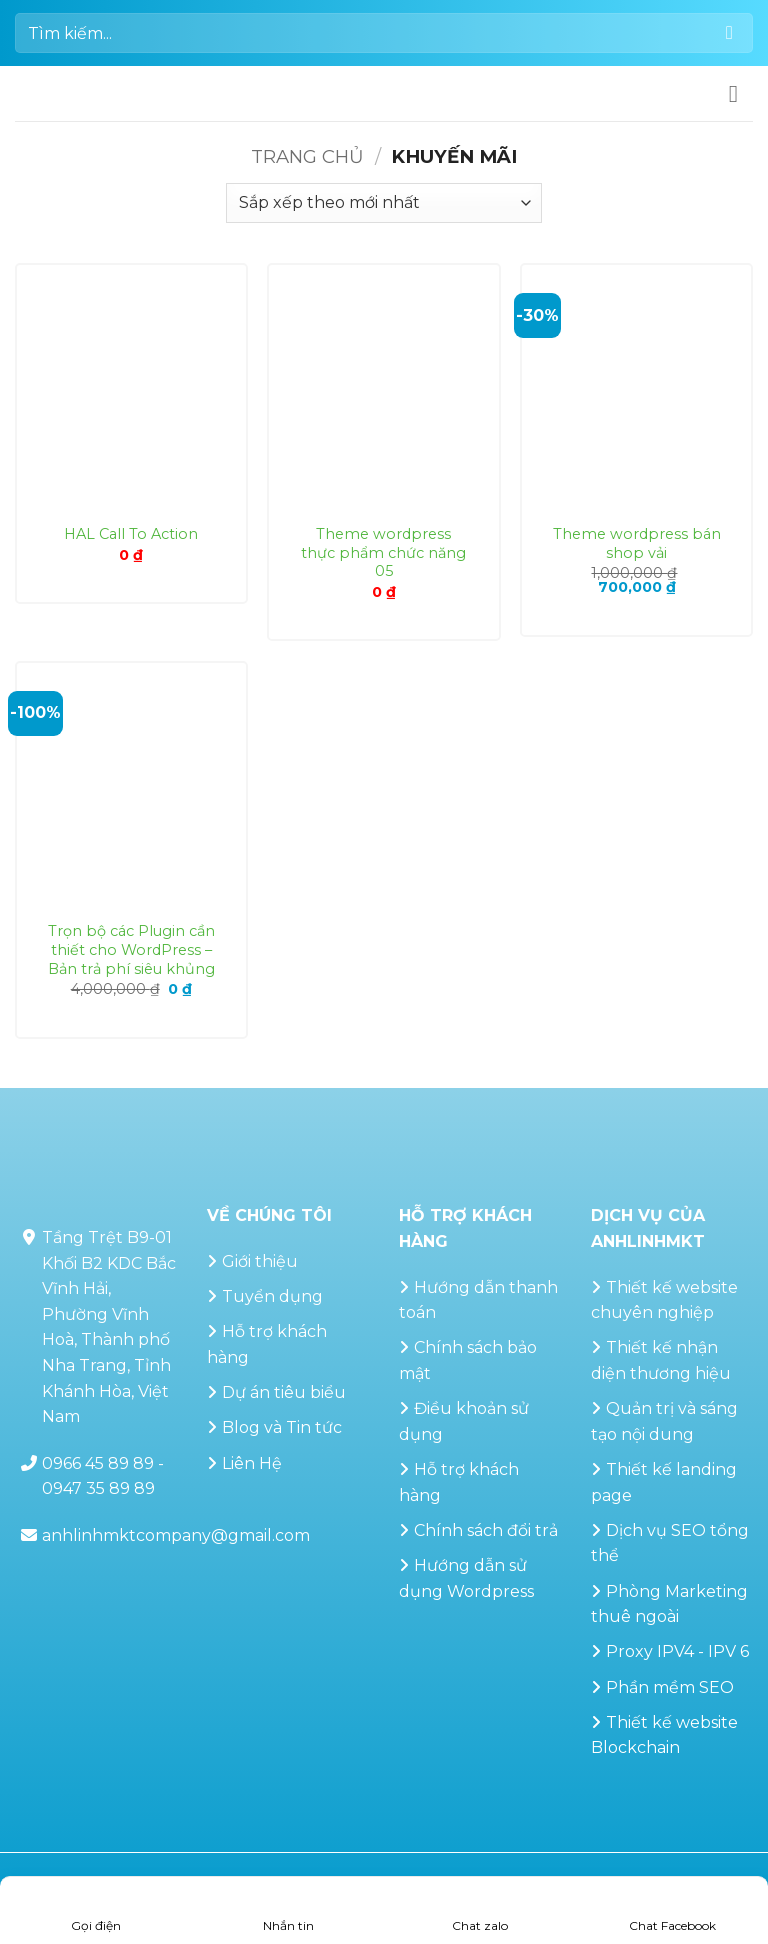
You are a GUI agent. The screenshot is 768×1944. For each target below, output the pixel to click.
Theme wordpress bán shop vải (637, 543)
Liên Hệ (252, 1463)
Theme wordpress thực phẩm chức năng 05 (383, 552)
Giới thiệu (260, 1261)
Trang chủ (307, 156)
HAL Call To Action (131, 534)
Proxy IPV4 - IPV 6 (677, 1651)
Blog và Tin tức (282, 1427)
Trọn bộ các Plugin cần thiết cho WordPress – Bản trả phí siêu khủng (131, 949)
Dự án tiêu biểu (284, 1392)
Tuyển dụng (272, 1296)
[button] (741, 93)
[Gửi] (729, 32)
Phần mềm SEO (670, 1687)
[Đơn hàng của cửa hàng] (384, 203)
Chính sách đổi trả (486, 1530)
